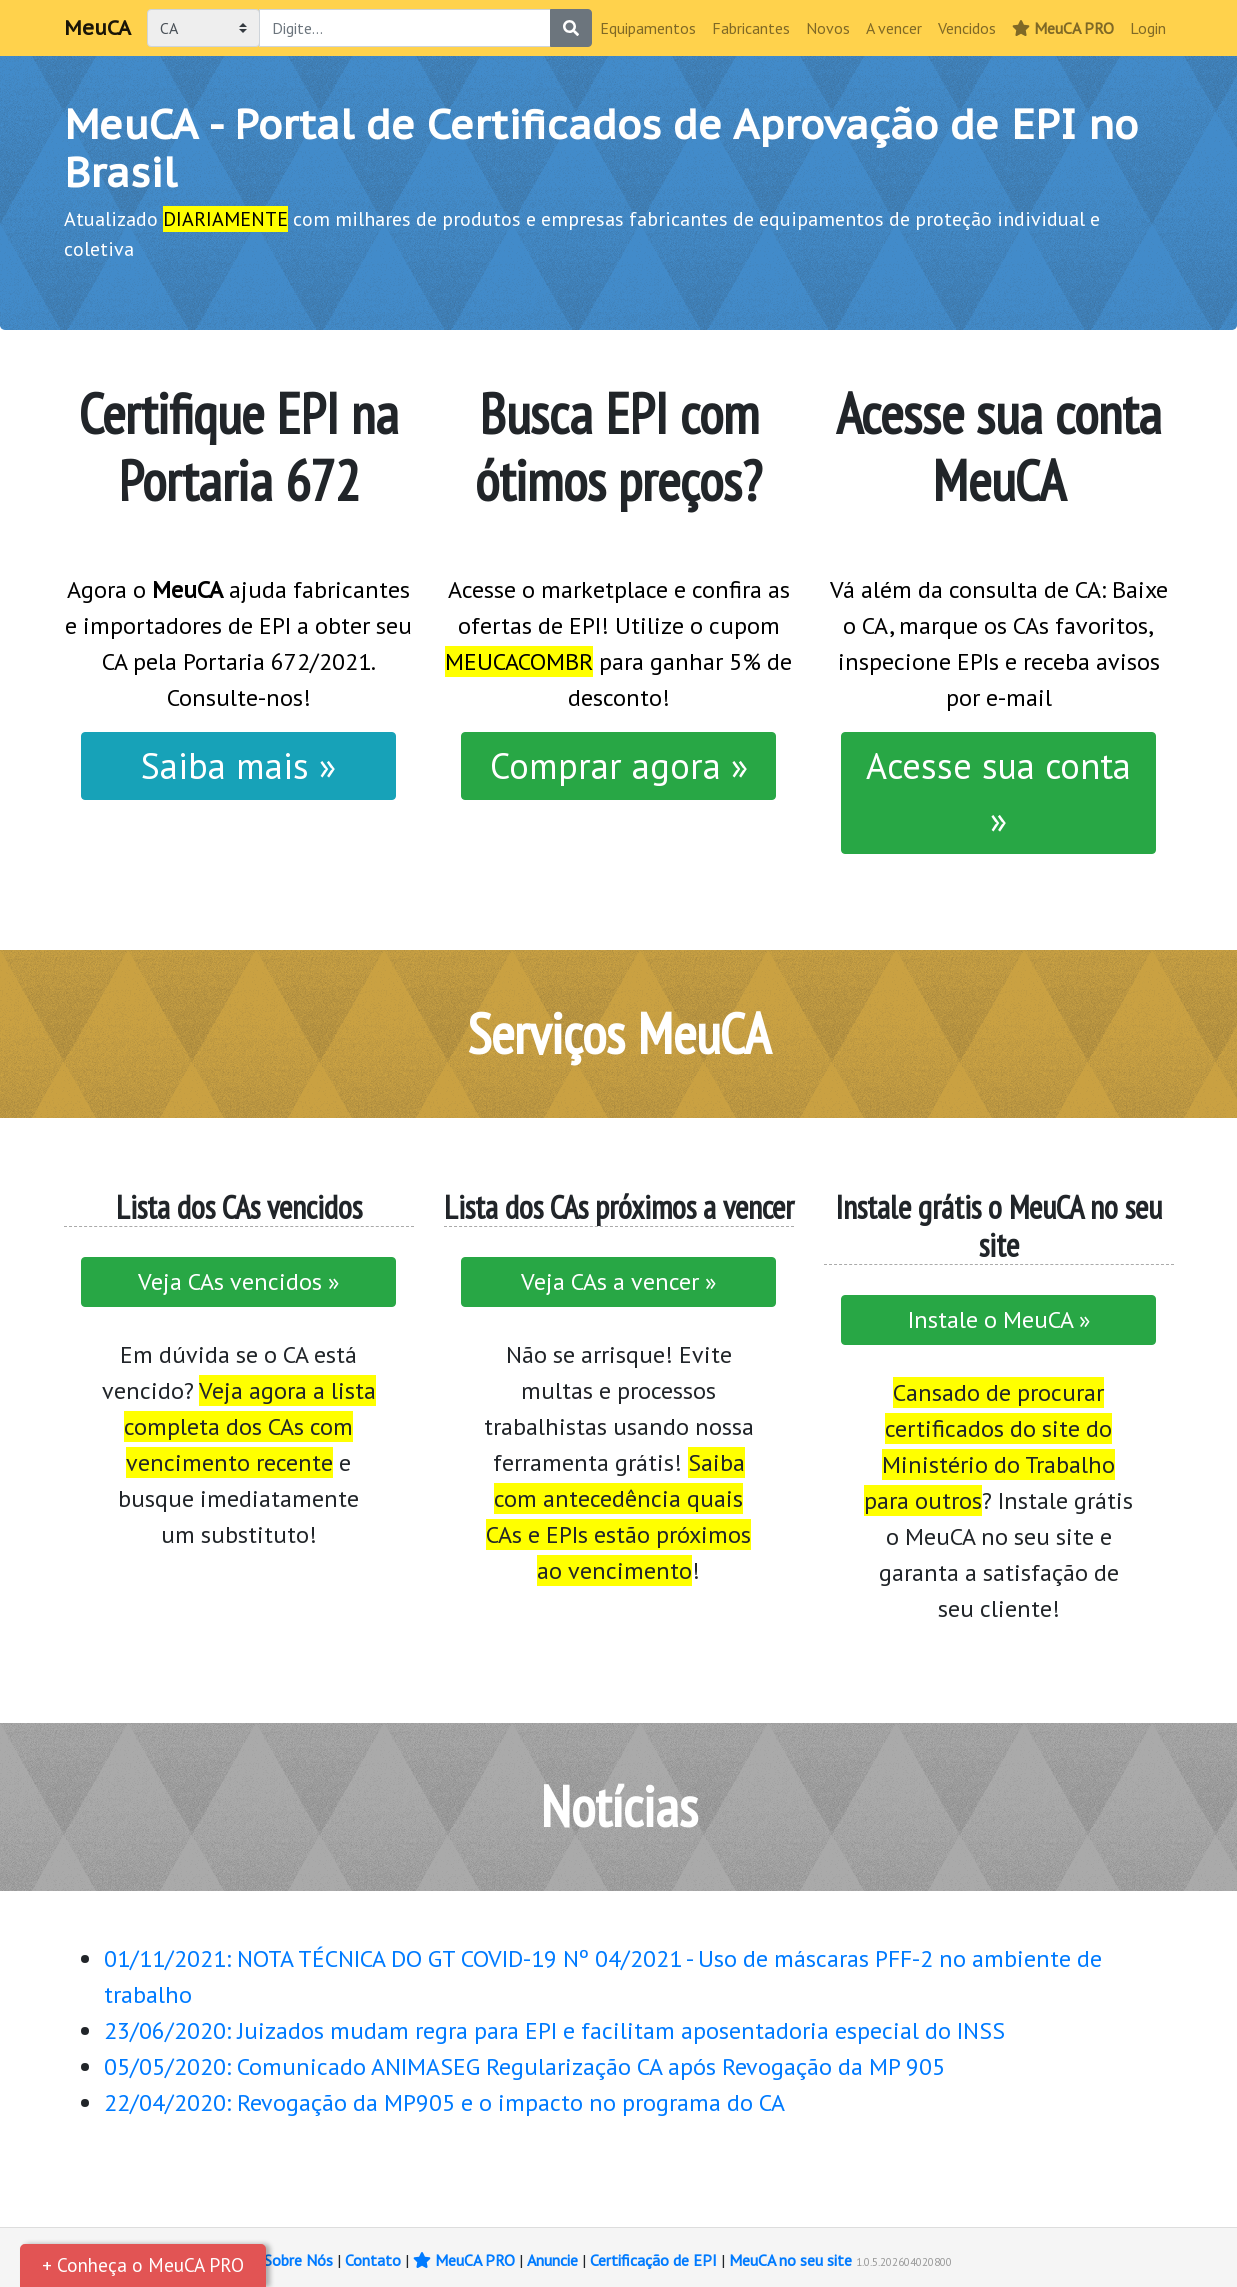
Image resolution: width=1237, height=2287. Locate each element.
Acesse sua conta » (998, 792)
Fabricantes (751, 28)
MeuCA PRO (1063, 28)
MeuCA (97, 28)
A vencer (894, 28)
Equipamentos (648, 28)
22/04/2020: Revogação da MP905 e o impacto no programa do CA (444, 2102)
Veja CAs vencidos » (238, 1281)
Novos (828, 28)
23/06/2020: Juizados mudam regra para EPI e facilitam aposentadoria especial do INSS (554, 2030)
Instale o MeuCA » (999, 1319)
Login (1148, 28)
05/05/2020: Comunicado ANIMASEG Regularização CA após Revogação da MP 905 (524, 2066)
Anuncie (552, 2260)
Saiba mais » (238, 765)
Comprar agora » (619, 765)
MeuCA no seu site (790, 2260)
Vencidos (967, 28)
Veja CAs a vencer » (618, 1281)
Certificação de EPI (653, 2260)
